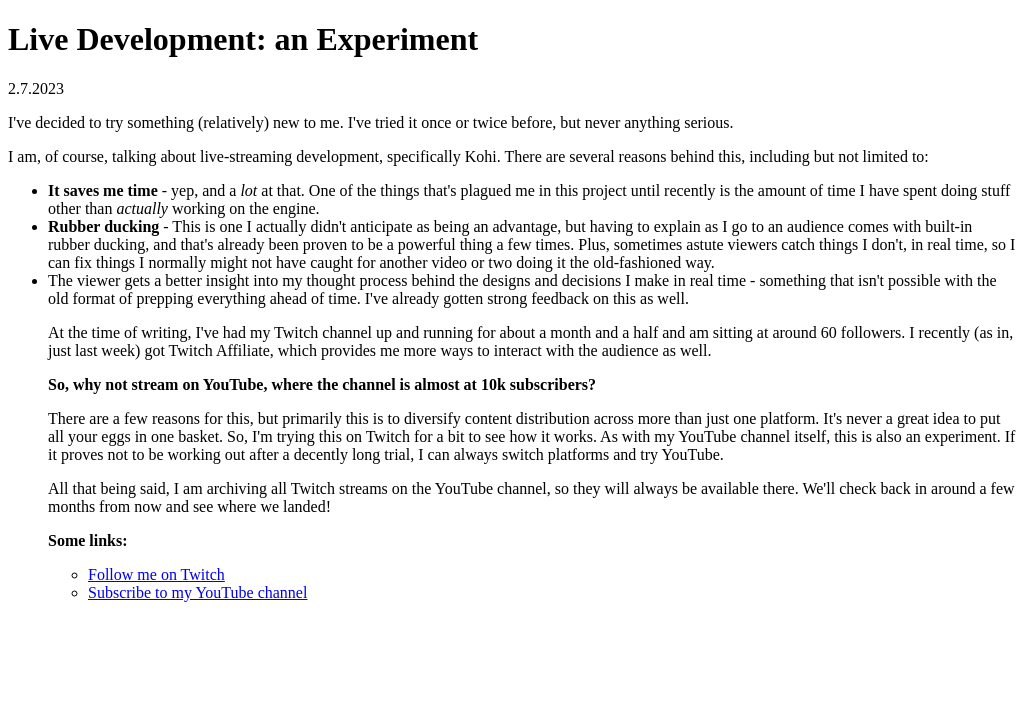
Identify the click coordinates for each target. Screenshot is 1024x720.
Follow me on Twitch (156, 574)
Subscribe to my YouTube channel (197, 592)
